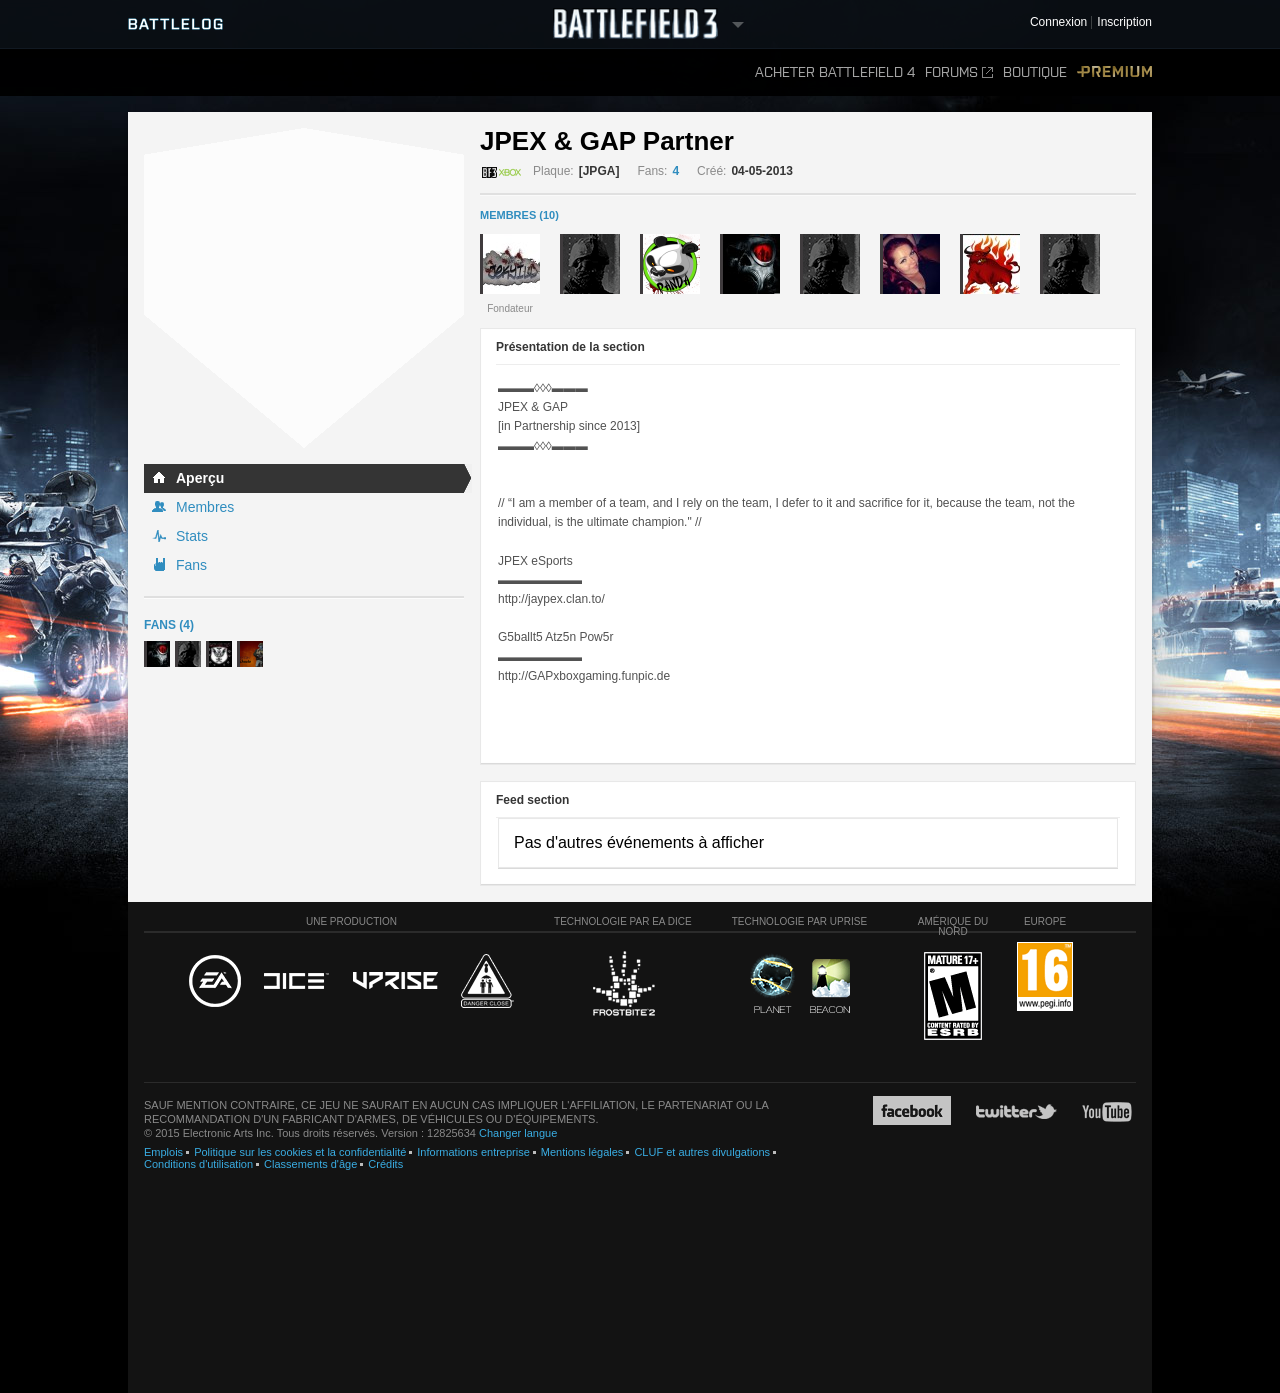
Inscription (1124, 22)
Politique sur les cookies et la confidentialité (300, 1152)
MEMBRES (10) (519, 215)
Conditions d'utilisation (198, 1164)
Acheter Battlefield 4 (835, 72)
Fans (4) (169, 625)
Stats (192, 536)
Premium (1114, 72)
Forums (959, 72)
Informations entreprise (473, 1152)
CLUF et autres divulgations (702, 1152)
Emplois (163, 1152)
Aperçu (200, 478)
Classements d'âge (310, 1164)
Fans (191, 565)
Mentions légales (582, 1152)
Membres (205, 507)
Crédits (385, 1164)
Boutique (1035, 72)
